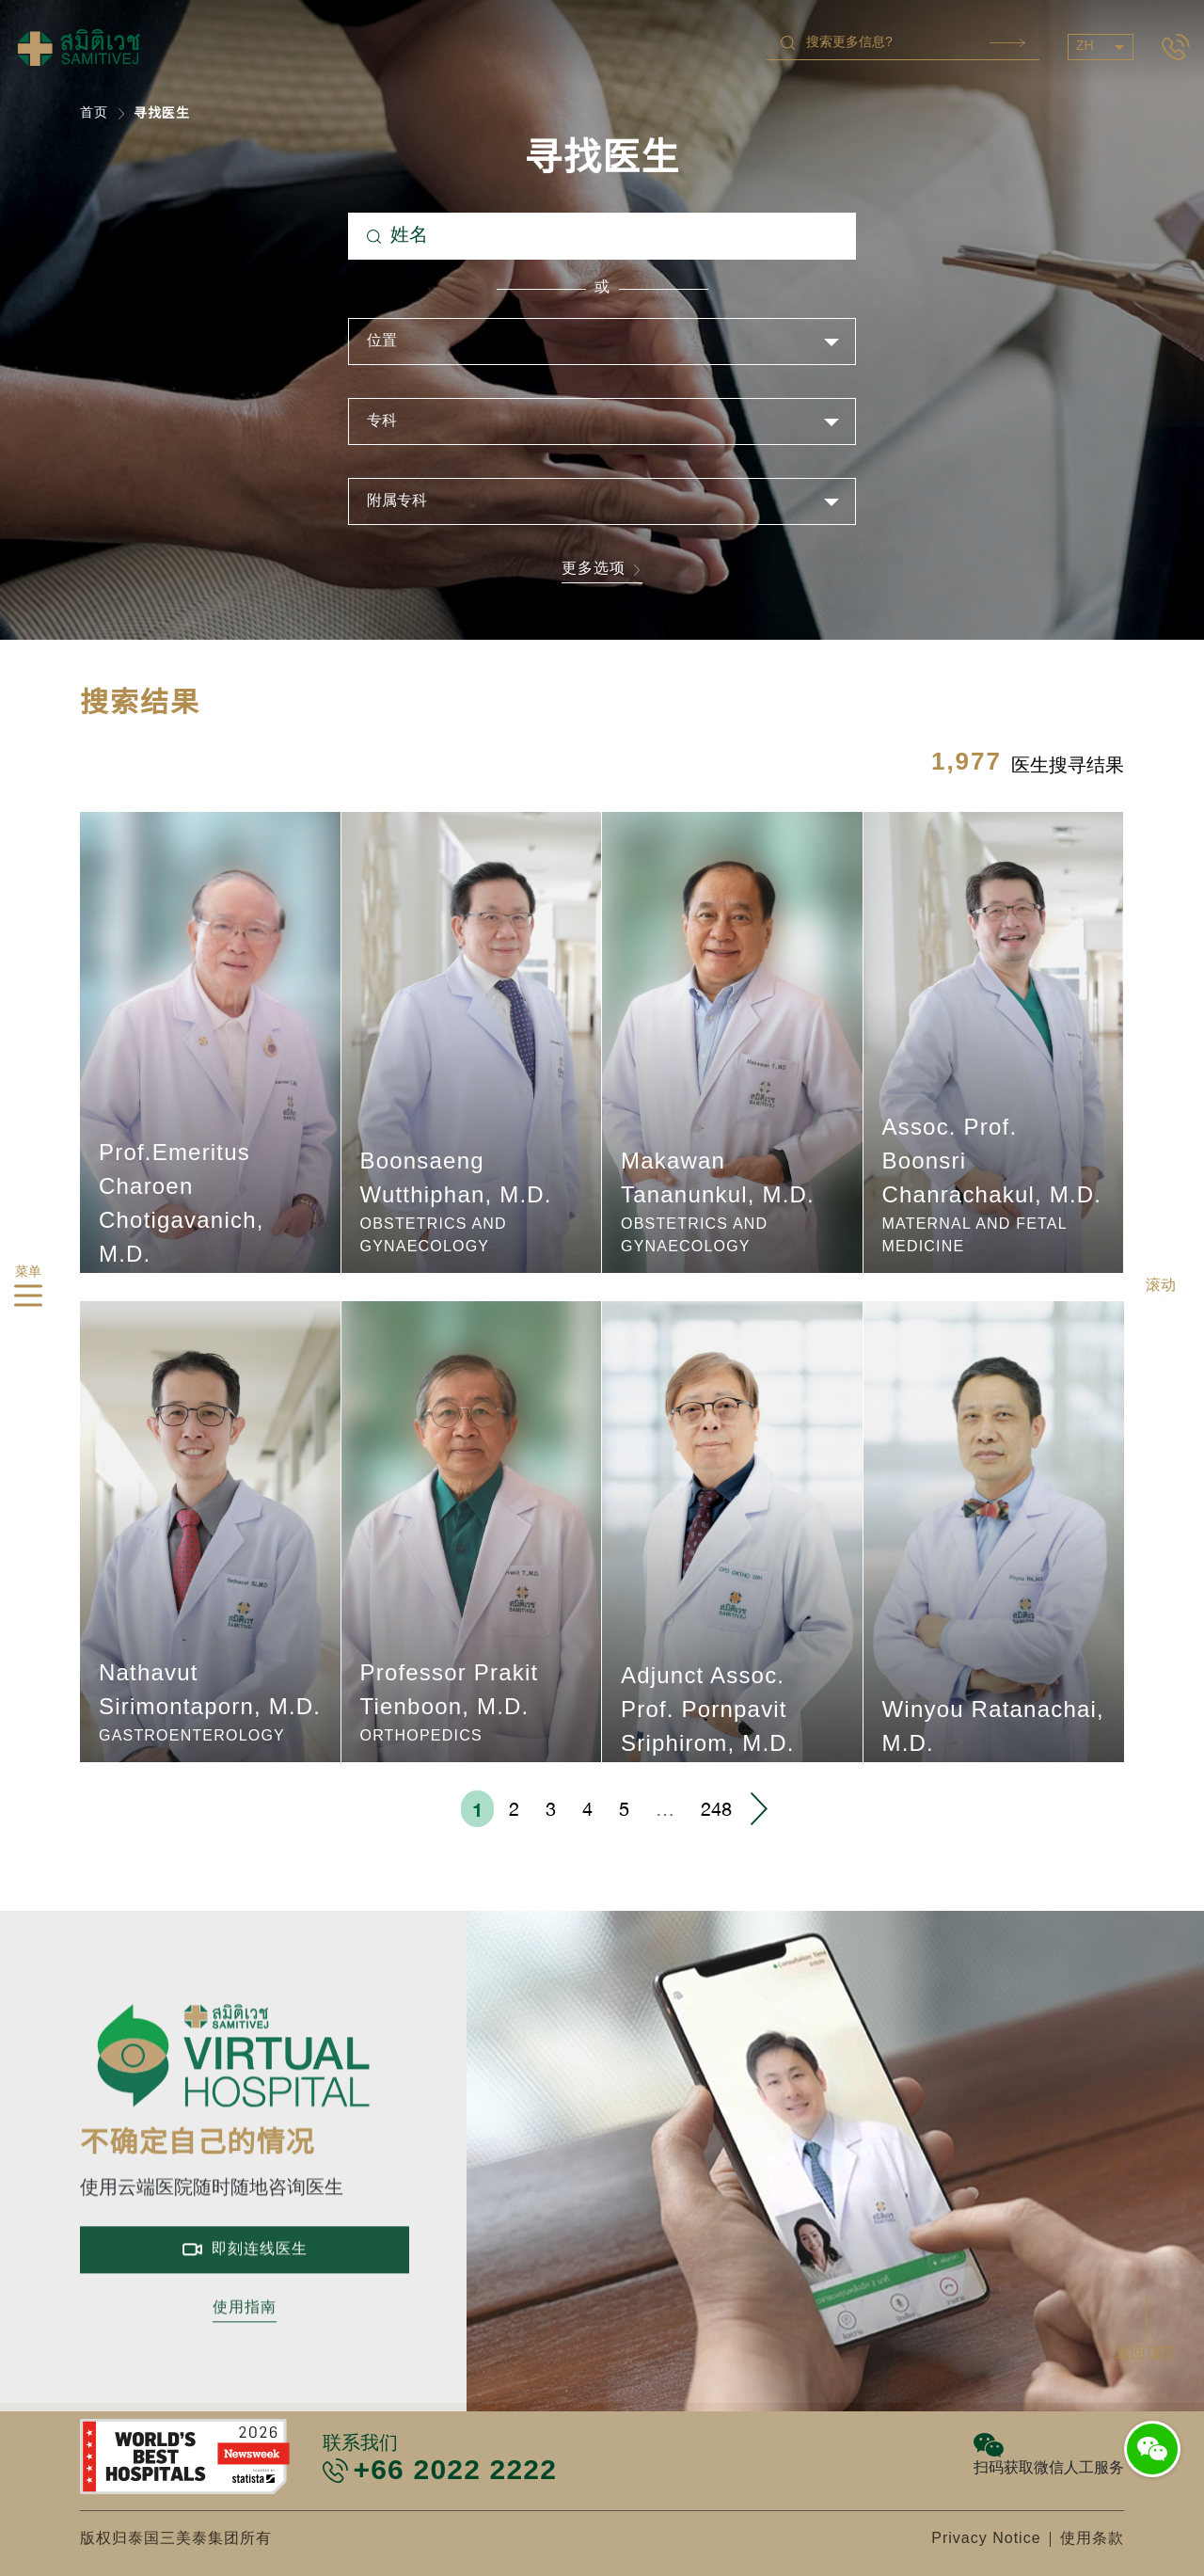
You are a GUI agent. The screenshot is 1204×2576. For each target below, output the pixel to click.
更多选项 (602, 570)
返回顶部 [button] (1146, 2353)
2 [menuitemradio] (514, 1809)
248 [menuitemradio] (716, 1809)
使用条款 (1092, 2539)
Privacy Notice (985, 2539)
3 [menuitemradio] (551, 1809)
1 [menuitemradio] (477, 1809)
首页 (94, 113)
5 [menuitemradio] (624, 1809)
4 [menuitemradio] (587, 1809)
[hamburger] (28, 1299)
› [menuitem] (758, 1808)
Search (1007, 42)
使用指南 (245, 2365)
